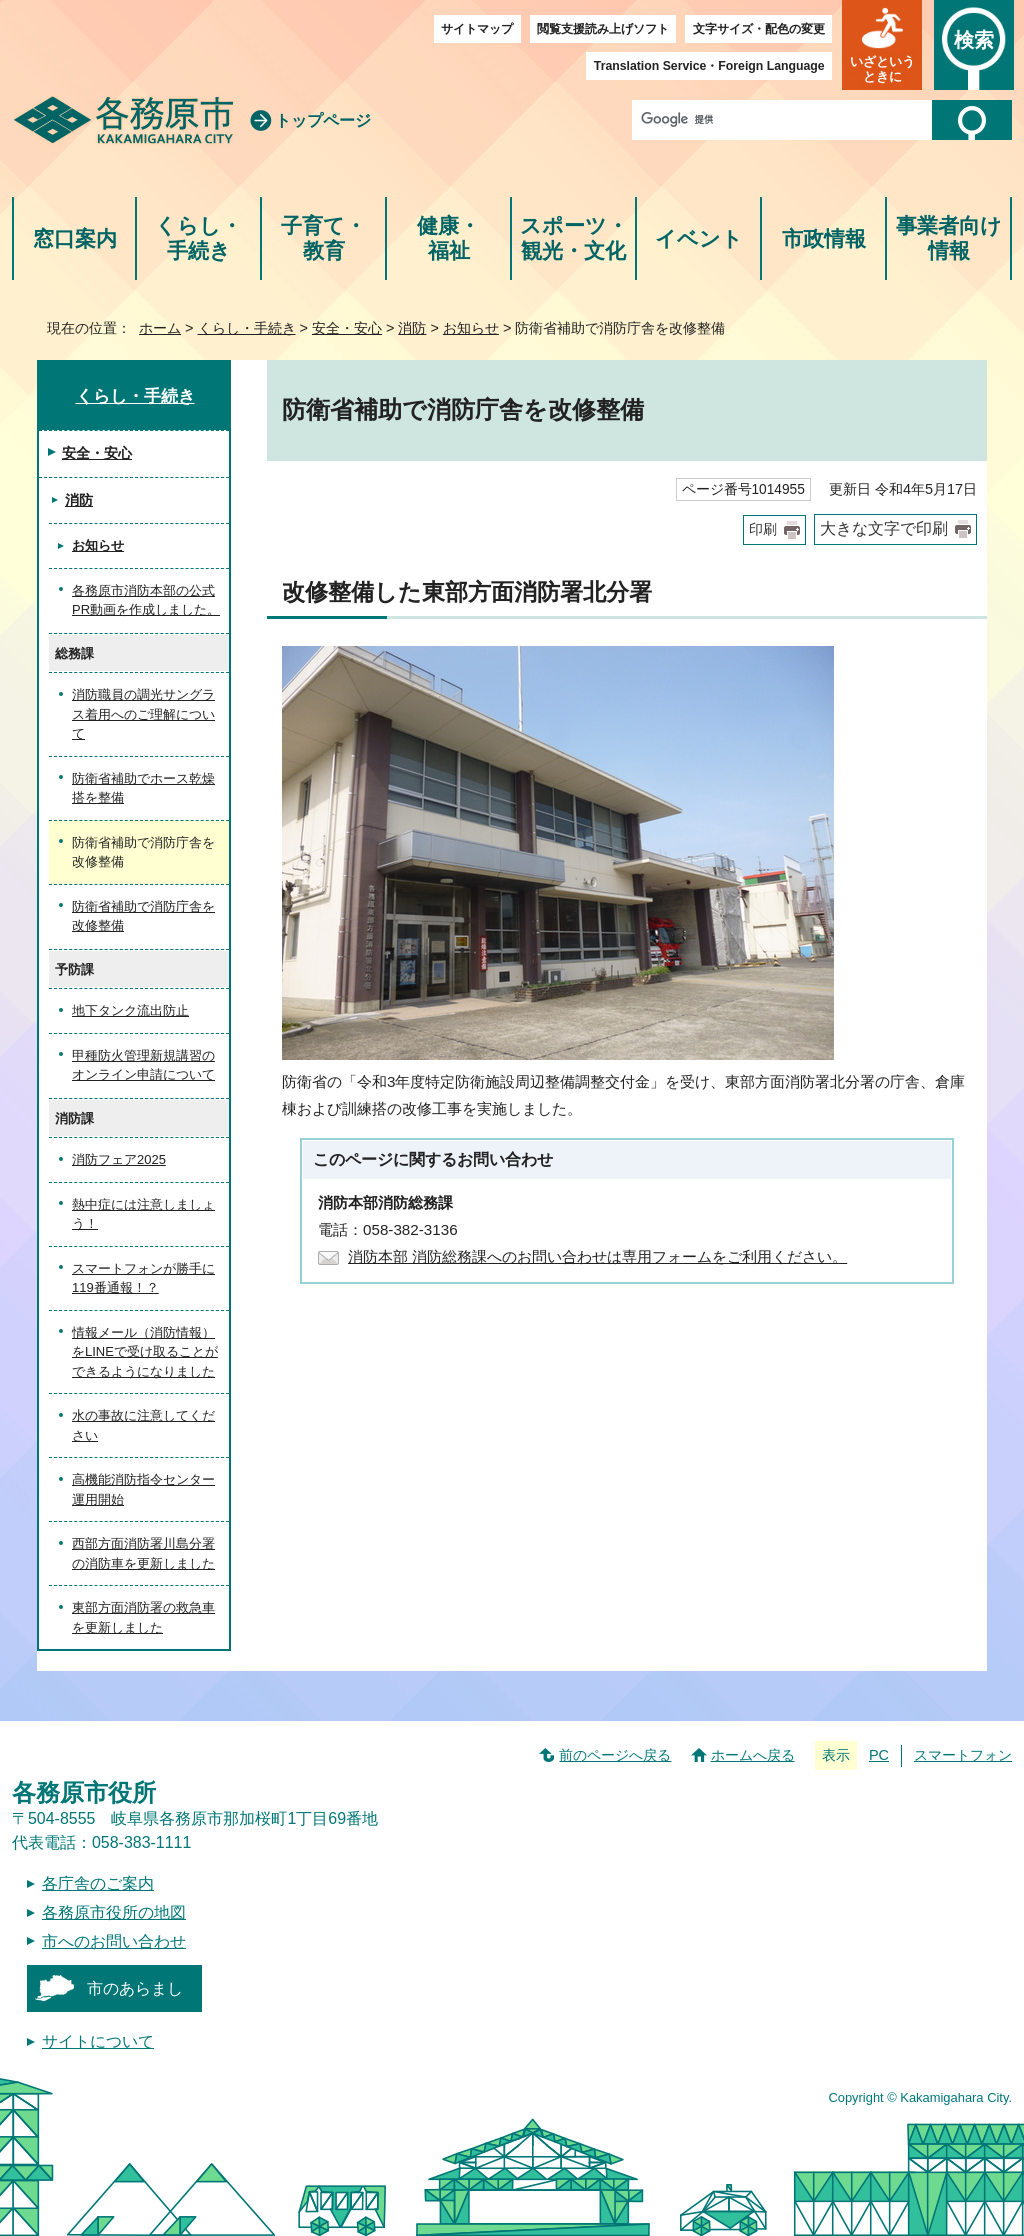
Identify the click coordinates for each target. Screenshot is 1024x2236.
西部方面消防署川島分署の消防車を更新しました (143, 1553)
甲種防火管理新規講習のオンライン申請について (143, 1065)
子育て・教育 (323, 238)
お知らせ (471, 328)
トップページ (323, 120)
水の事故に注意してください (143, 1425)
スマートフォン (963, 1755)
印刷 (763, 529)
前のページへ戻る (615, 1755)
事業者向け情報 (949, 238)
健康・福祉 (448, 238)
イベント (699, 238)
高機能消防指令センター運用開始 (143, 1489)
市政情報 (824, 238)
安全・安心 (347, 328)
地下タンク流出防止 (130, 1010)
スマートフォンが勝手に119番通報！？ (143, 1278)
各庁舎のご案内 (98, 1883)
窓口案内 (75, 238)
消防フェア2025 (119, 1159)
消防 (412, 328)
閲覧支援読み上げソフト (603, 29)
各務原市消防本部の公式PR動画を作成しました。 (146, 600)
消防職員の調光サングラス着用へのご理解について (143, 714)
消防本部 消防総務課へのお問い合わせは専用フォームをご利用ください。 (597, 1256)
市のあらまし (135, 1988)
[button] (882, 45)
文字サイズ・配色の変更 (759, 29)
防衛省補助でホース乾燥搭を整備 (143, 788)
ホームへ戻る (753, 1755)
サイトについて (98, 2041)
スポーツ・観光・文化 (574, 238)
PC (879, 1755)
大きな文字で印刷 (884, 528)
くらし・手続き (198, 238)
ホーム (160, 328)
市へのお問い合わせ (114, 1941)
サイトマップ (477, 29)
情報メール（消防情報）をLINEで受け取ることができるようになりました (145, 1352)
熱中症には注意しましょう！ (143, 1214)
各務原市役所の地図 (114, 1912)
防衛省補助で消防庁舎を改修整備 (143, 916)
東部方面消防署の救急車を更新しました (143, 1617)
